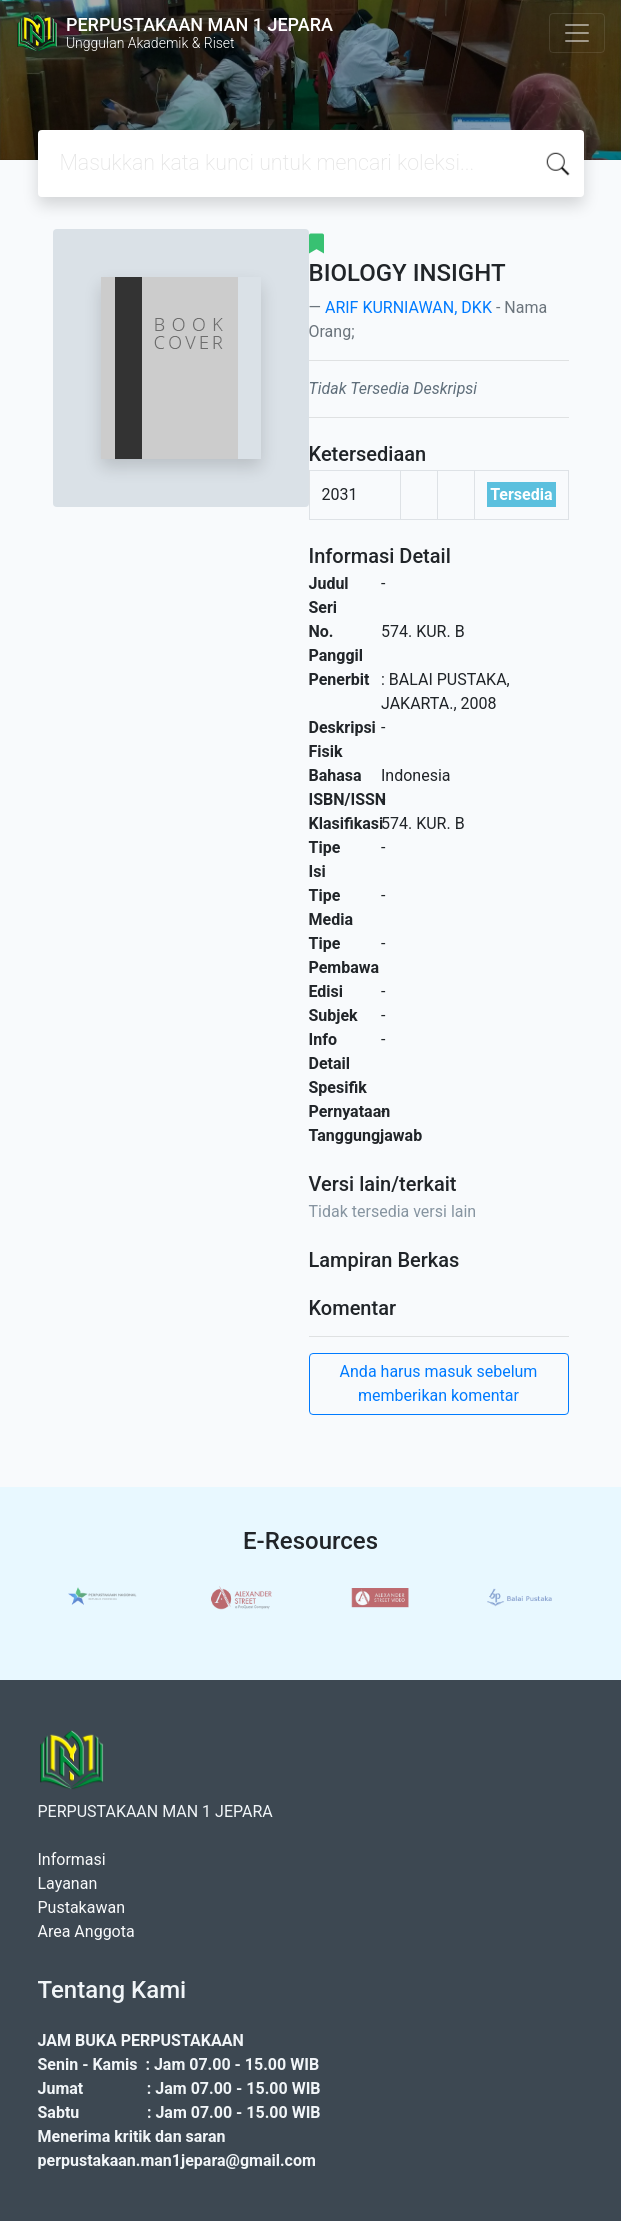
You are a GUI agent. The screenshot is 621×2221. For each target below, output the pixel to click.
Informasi (72, 1859)
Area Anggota (86, 1931)
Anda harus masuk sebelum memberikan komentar (439, 1383)
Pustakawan (81, 1907)
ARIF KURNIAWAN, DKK (408, 307)
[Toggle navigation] (577, 33)
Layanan (68, 1883)
